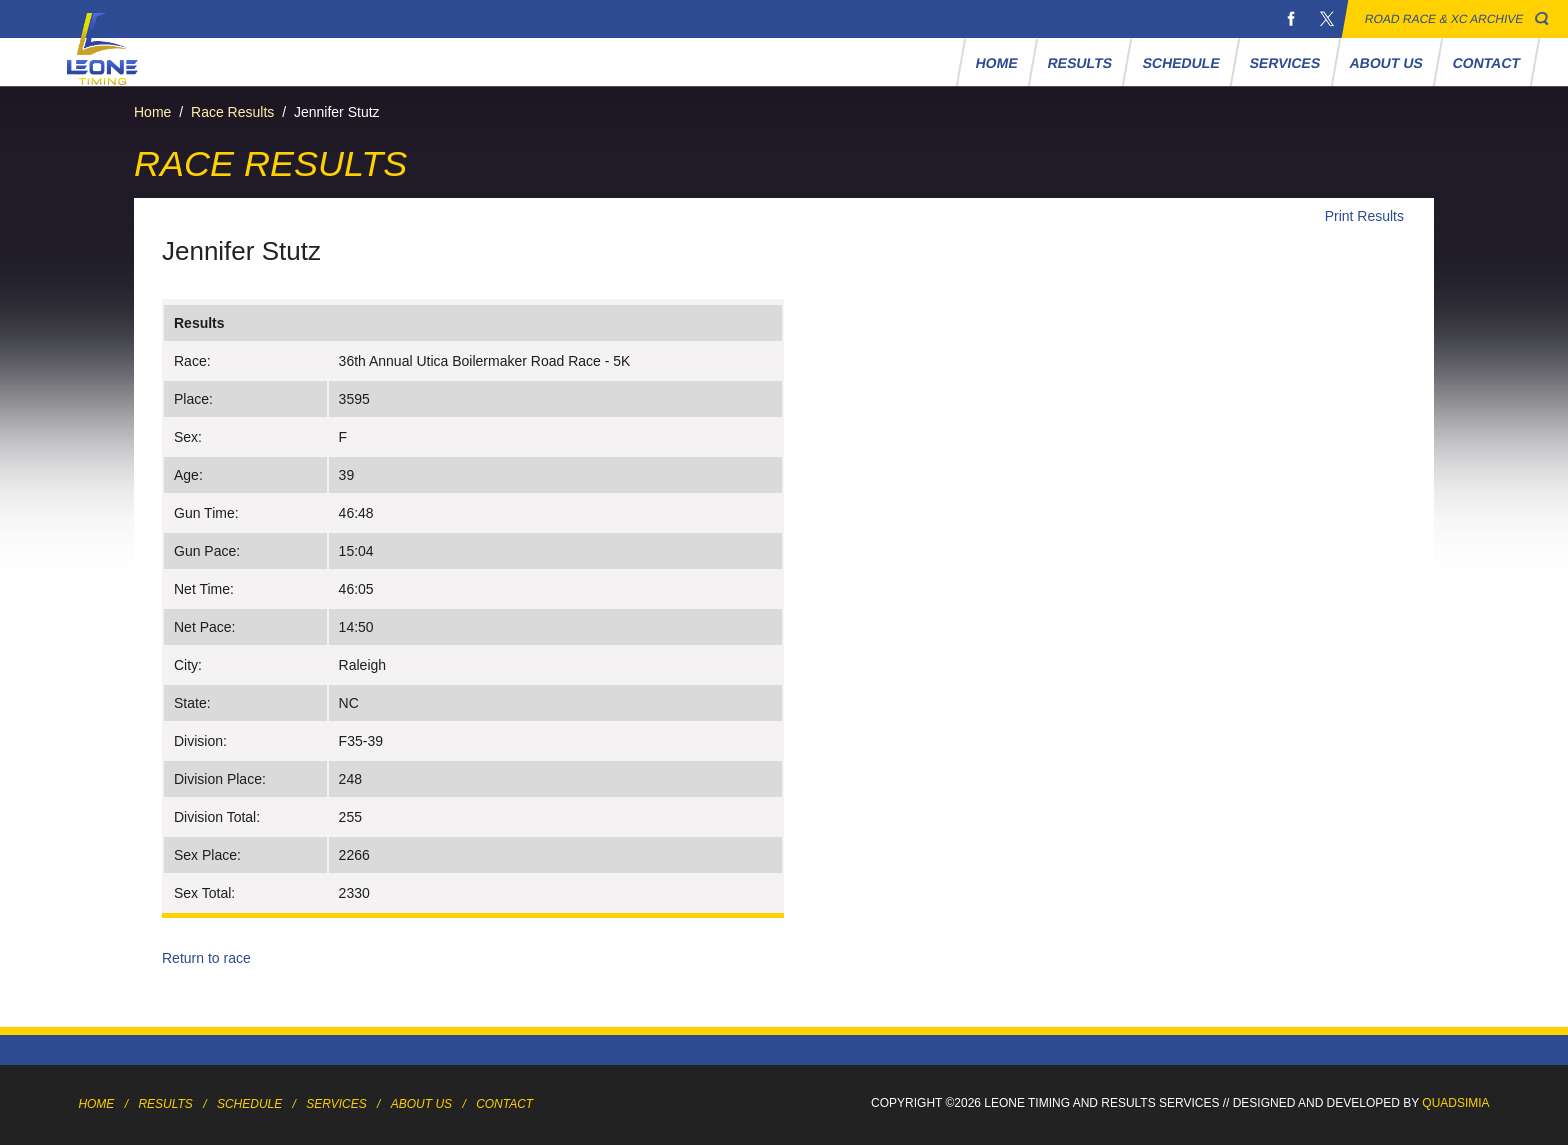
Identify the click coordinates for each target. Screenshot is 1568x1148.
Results (1080, 63)
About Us (1387, 63)
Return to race (206, 958)
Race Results (232, 112)
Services (1284, 63)
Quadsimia (1455, 1103)
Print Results (1364, 216)
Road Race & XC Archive (1444, 19)
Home (997, 63)
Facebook (1291, 19)
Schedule (1181, 63)
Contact (1487, 63)
